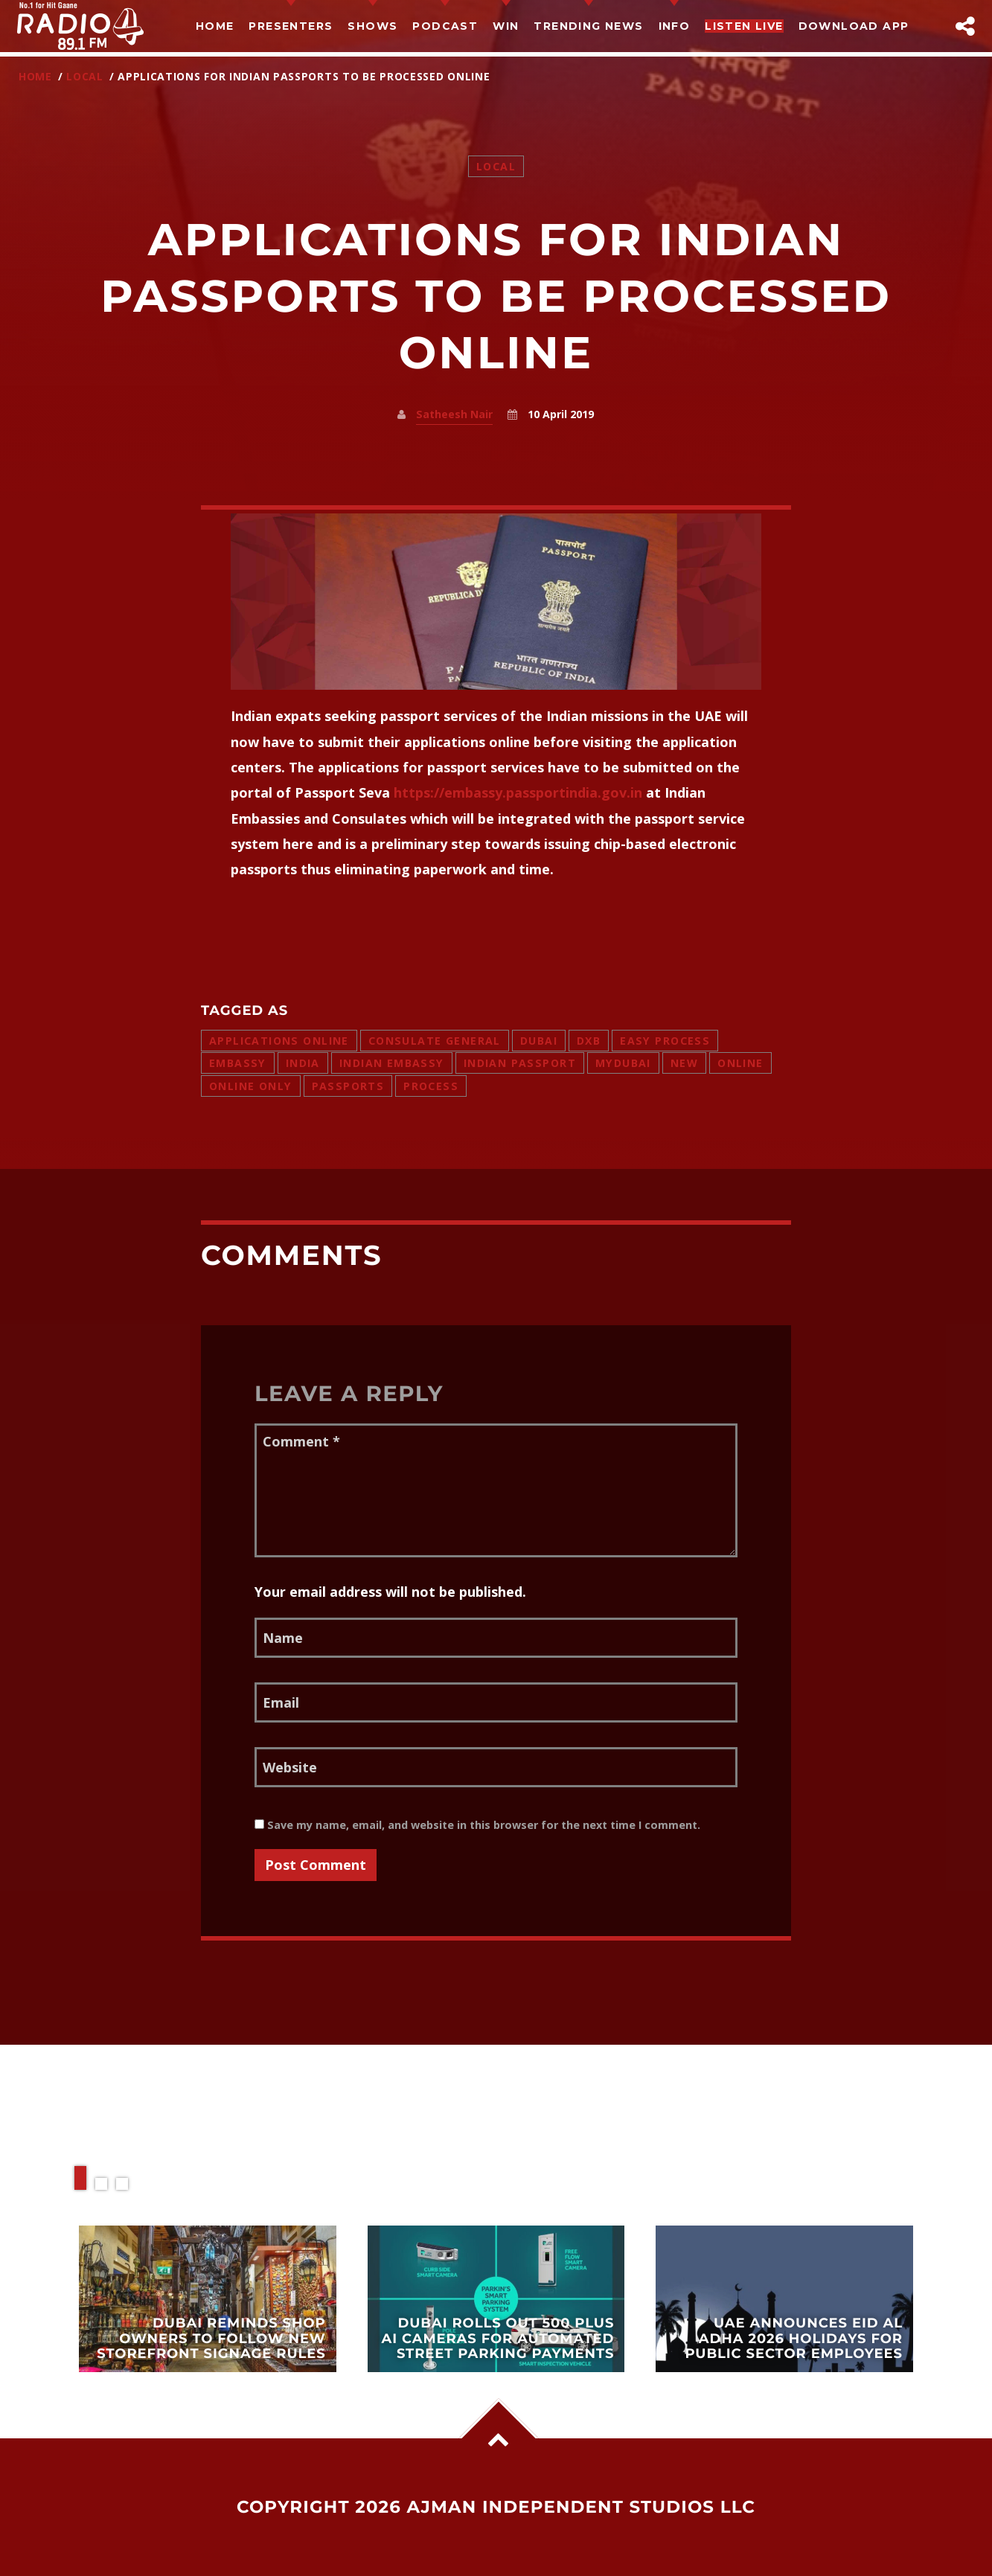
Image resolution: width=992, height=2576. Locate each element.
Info (675, 26)
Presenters (291, 26)
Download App (854, 26)
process (430, 1086)
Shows (372, 26)
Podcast (445, 26)
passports (348, 1086)
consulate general (434, 1041)
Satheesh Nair (454, 414)
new (684, 1063)
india (303, 1063)
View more (207, 2299)
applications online (279, 1041)
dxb (589, 1041)
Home (215, 26)
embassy (237, 1063)
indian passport (520, 1063)
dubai (538, 1041)
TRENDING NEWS (588, 26)
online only (250, 1086)
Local (84, 76)
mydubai (623, 1063)
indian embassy (391, 1063)
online (740, 1063)
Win (506, 26)
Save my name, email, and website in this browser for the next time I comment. (477, 1825)
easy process (665, 1041)
